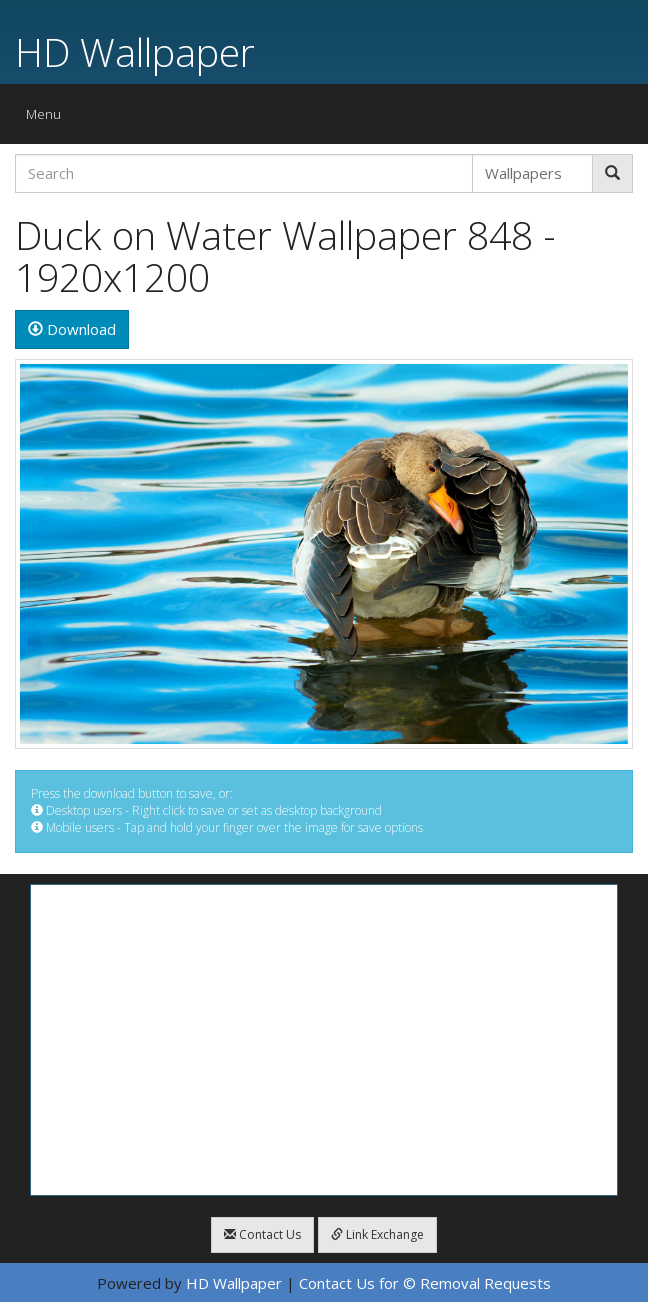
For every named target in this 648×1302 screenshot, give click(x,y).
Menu (48, 118)
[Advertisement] (324, 1040)
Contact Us (262, 1234)
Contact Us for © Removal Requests (425, 1283)
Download (72, 329)
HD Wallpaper (135, 51)
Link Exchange (377, 1234)
